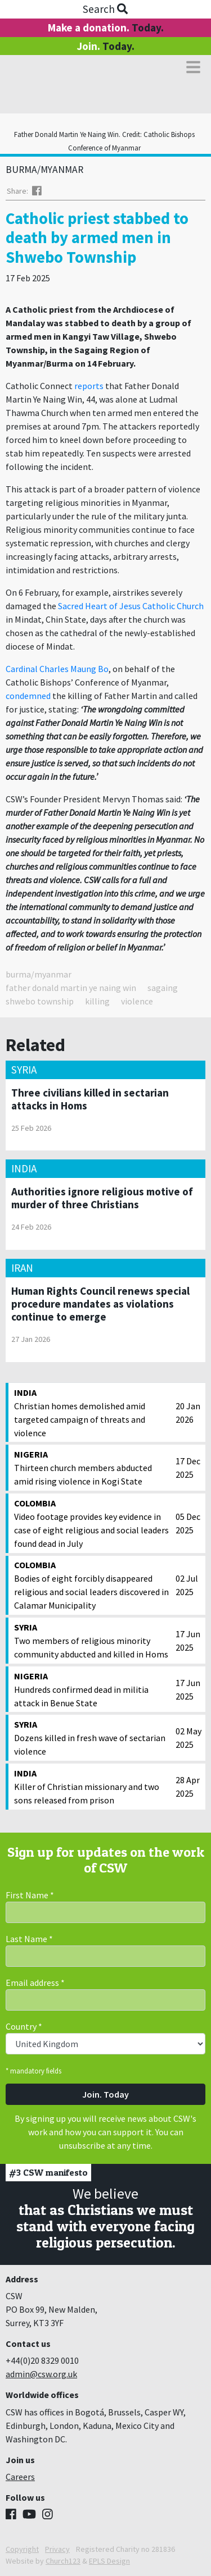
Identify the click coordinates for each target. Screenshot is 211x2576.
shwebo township (40, 1001)
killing (97, 1001)
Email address (35, 1982)
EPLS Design (109, 2561)
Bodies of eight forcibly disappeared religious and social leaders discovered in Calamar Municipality (92, 1584)
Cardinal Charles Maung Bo (57, 668)
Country (24, 2026)
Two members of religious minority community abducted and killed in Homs (92, 1640)
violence (137, 1001)
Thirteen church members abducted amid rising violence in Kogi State (92, 1467)
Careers (20, 2476)
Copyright (22, 2549)
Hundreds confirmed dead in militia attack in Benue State (92, 1689)
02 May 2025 (188, 1737)
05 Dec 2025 (188, 1523)
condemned (28, 695)
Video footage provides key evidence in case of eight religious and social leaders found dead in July (92, 1522)
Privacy (57, 2549)
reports (89, 385)
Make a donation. (106, 27)
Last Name (29, 1938)
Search (105, 9)
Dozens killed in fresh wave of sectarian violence (92, 1737)
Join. (105, 46)
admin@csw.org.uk (41, 2373)
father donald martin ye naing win (71, 987)
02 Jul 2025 (187, 1585)
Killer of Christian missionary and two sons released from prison (92, 1786)
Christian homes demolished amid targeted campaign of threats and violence (92, 1412)
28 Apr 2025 (188, 1786)
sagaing (162, 987)
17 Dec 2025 (188, 1467)
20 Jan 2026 (188, 1412)
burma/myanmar (38, 974)
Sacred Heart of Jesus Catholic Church (131, 605)
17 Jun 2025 (188, 1640)
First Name (30, 1895)
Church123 (63, 2561)
